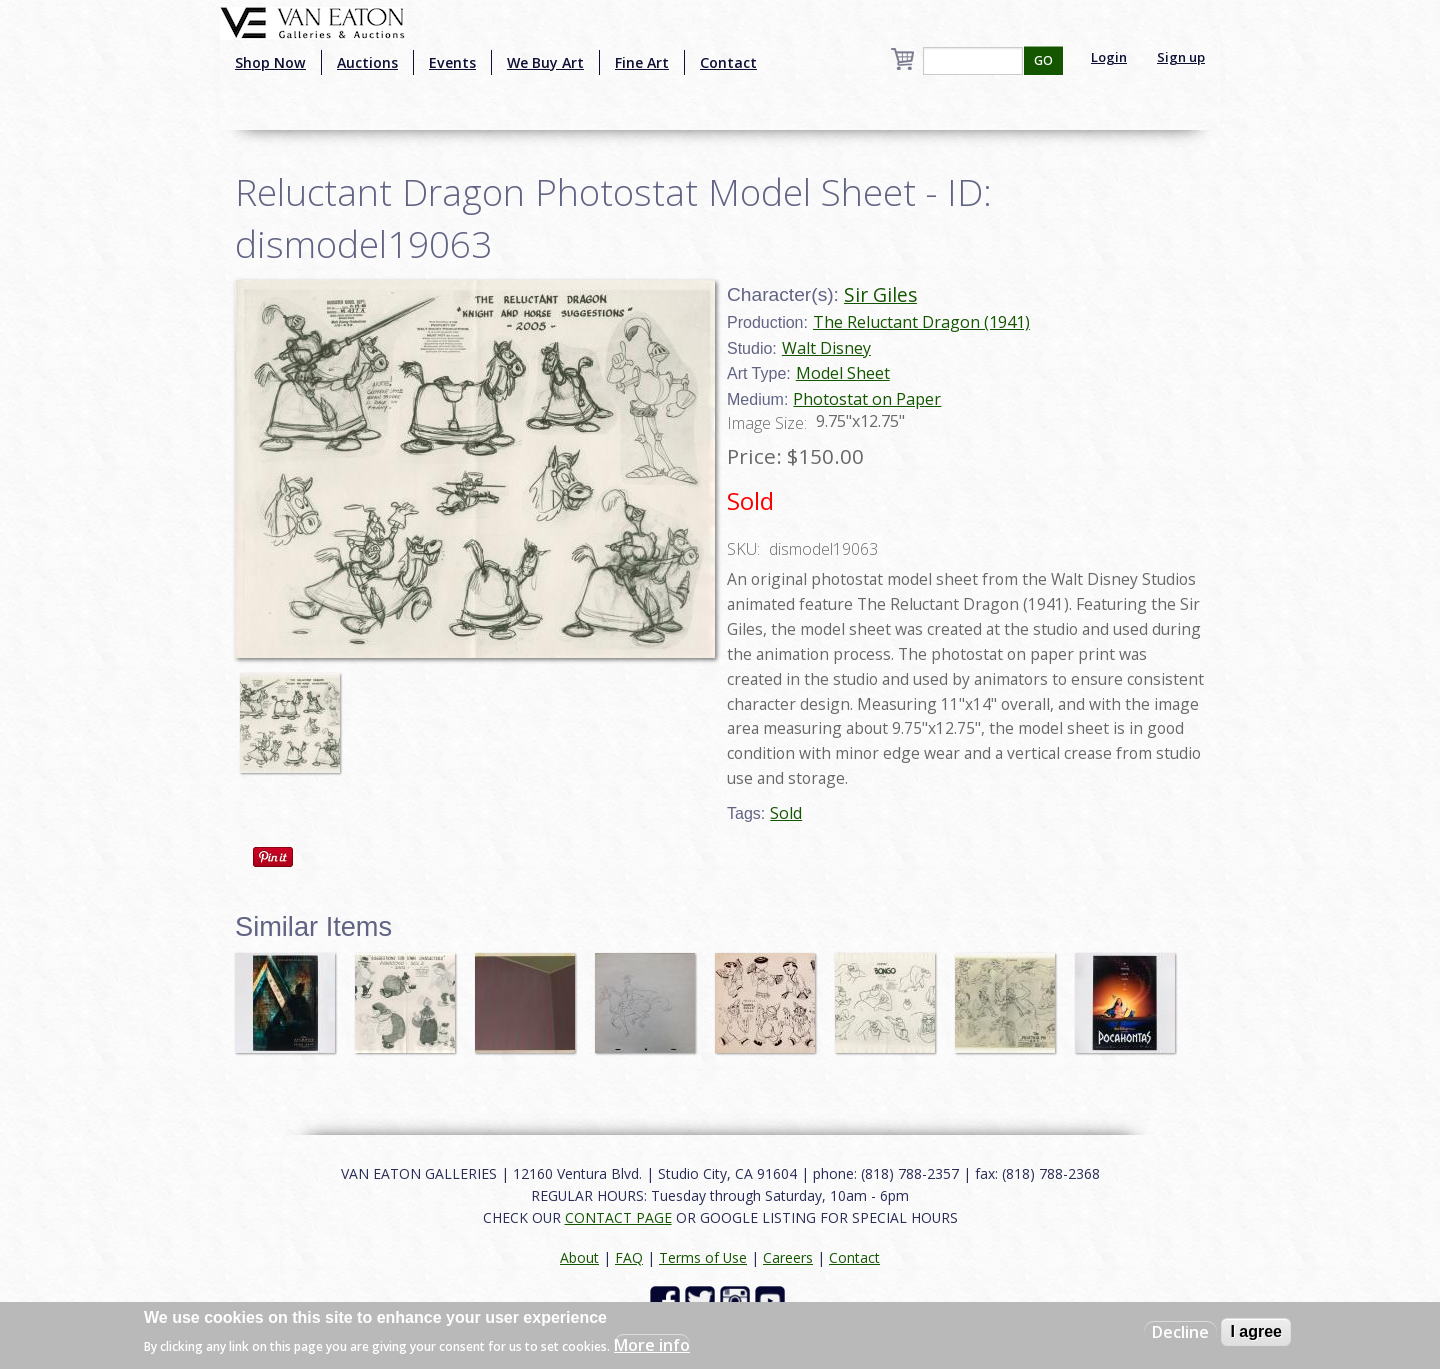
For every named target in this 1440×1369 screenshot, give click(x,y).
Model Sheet (843, 373)
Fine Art (642, 62)
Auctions (367, 62)
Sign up (1181, 57)
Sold (786, 813)
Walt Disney (826, 348)
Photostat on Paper (867, 399)
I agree (1256, 1331)
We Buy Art (545, 62)
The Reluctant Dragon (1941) (921, 322)
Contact (728, 62)
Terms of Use (703, 1257)
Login (1109, 57)
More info (652, 1345)
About (579, 1257)
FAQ (629, 1257)
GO (1043, 60)
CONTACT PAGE (618, 1217)
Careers (788, 1257)
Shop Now (270, 62)
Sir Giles (880, 294)
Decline (1180, 1332)
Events (452, 62)
